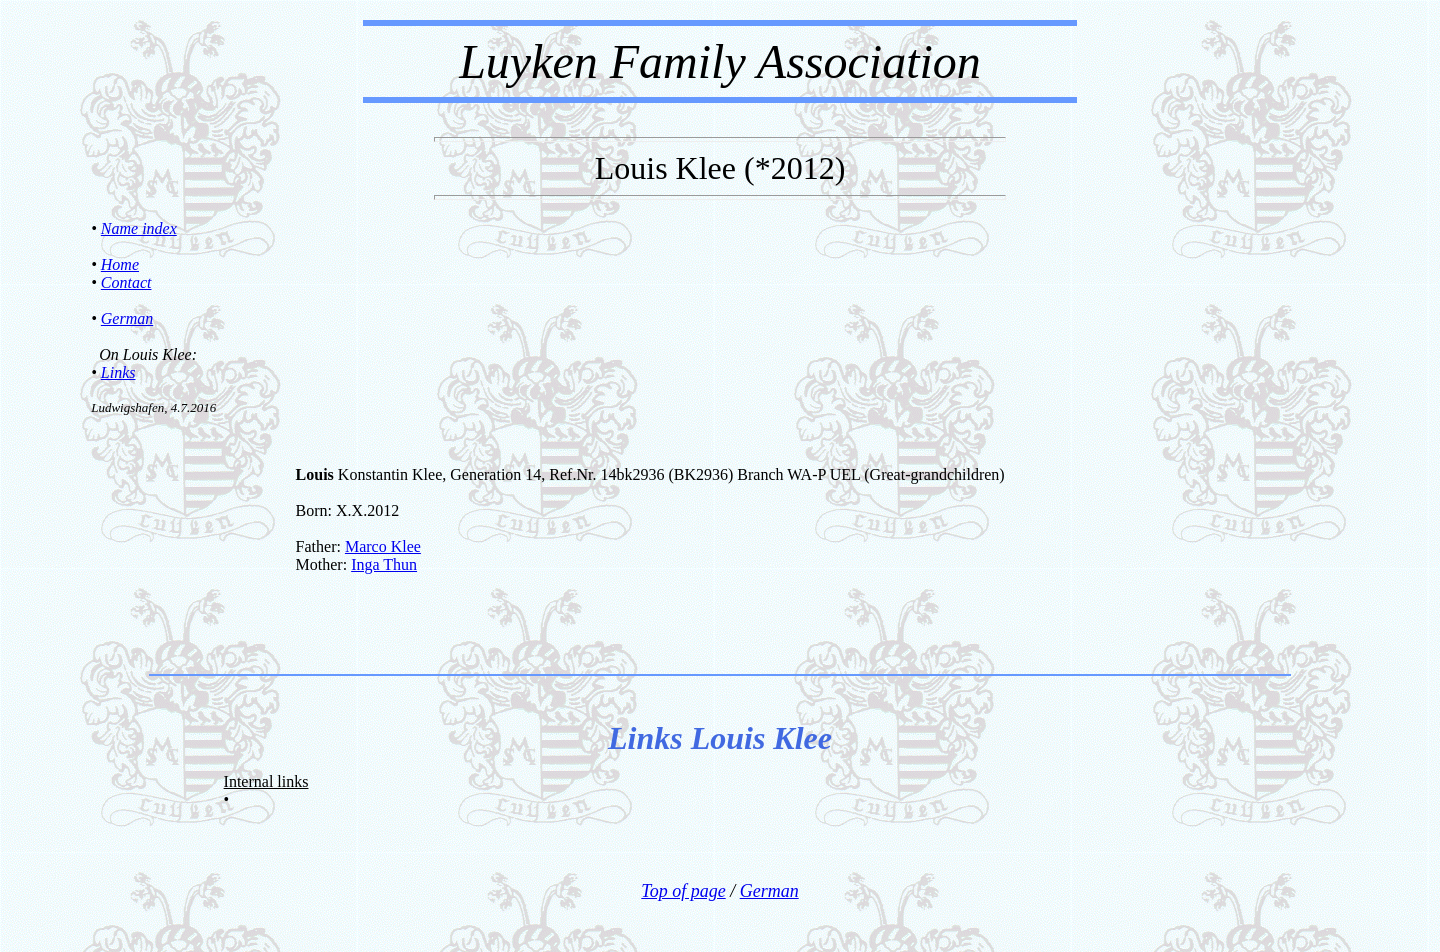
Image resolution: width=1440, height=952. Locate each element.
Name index (139, 228)
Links (118, 372)
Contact (126, 282)
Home (120, 264)
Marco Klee (383, 546)
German (127, 318)
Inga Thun (384, 564)
